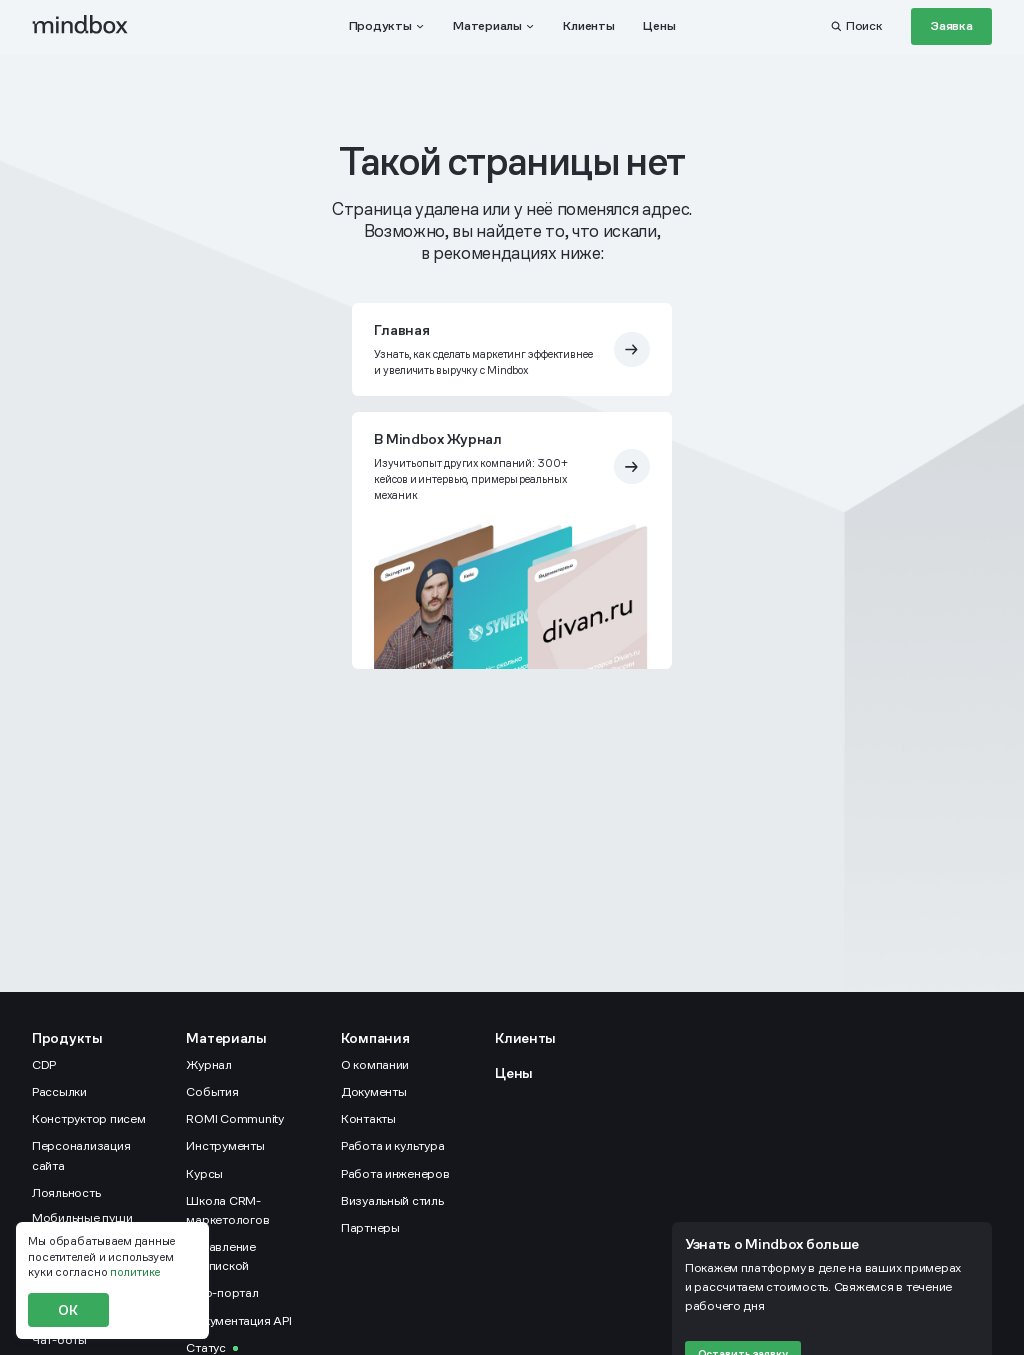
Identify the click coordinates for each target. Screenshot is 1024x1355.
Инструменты (225, 1146)
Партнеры (370, 1228)
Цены (514, 1073)
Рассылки (59, 1092)
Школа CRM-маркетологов (227, 1210)
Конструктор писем (89, 1119)
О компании (375, 1065)
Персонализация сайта (81, 1155)
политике (135, 1272)
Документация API (238, 1321)
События (212, 1092)
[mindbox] (81, 26)
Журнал (208, 1065)
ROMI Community (234, 1119)
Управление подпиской (220, 1256)
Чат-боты (59, 1340)
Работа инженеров (395, 1174)
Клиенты (525, 1038)
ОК (68, 1310)
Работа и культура (393, 1146)
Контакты (368, 1119)
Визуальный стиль (392, 1201)
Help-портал (222, 1293)
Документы (374, 1092)
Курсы (204, 1174)
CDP (44, 1065)
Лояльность (66, 1193)
